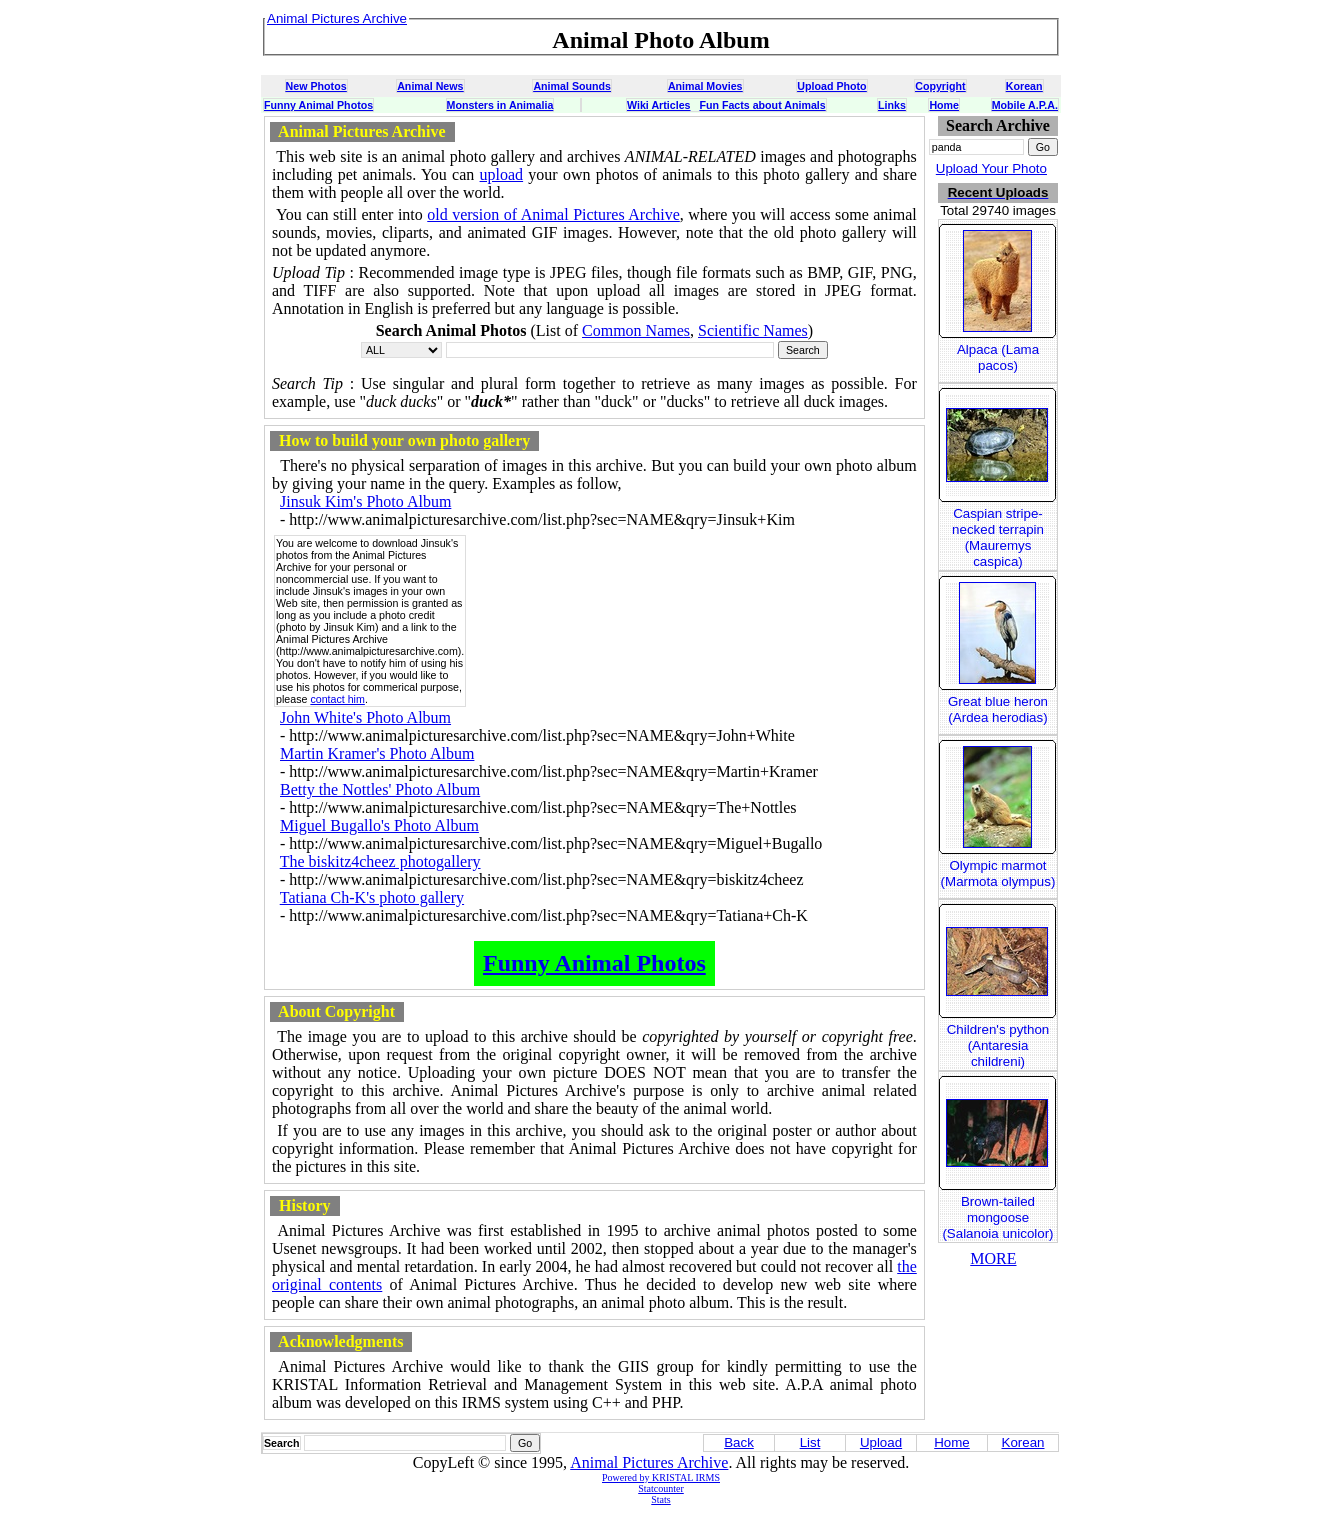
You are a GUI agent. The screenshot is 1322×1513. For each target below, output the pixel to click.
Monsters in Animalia (500, 105)
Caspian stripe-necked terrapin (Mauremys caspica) (998, 537)
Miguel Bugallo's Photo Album (379, 825)
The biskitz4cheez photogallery (380, 861)
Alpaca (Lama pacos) (998, 357)
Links (892, 105)
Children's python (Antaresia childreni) (998, 1045)
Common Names (636, 330)
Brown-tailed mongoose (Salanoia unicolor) (997, 1217)
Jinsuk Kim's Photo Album (365, 501)
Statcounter (661, 1488)
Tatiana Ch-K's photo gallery (372, 897)
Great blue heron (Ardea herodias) (998, 709)
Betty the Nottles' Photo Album (380, 789)
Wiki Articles (658, 105)
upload (502, 174)
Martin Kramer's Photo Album (377, 753)
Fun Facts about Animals (762, 105)
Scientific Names (753, 330)
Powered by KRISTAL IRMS (661, 1477)
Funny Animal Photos (318, 105)
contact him (337, 699)
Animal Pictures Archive (649, 1462)
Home (944, 105)
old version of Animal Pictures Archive (553, 214)
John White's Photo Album (365, 717)
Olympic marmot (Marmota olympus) (998, 873)
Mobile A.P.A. (1025, 105)
